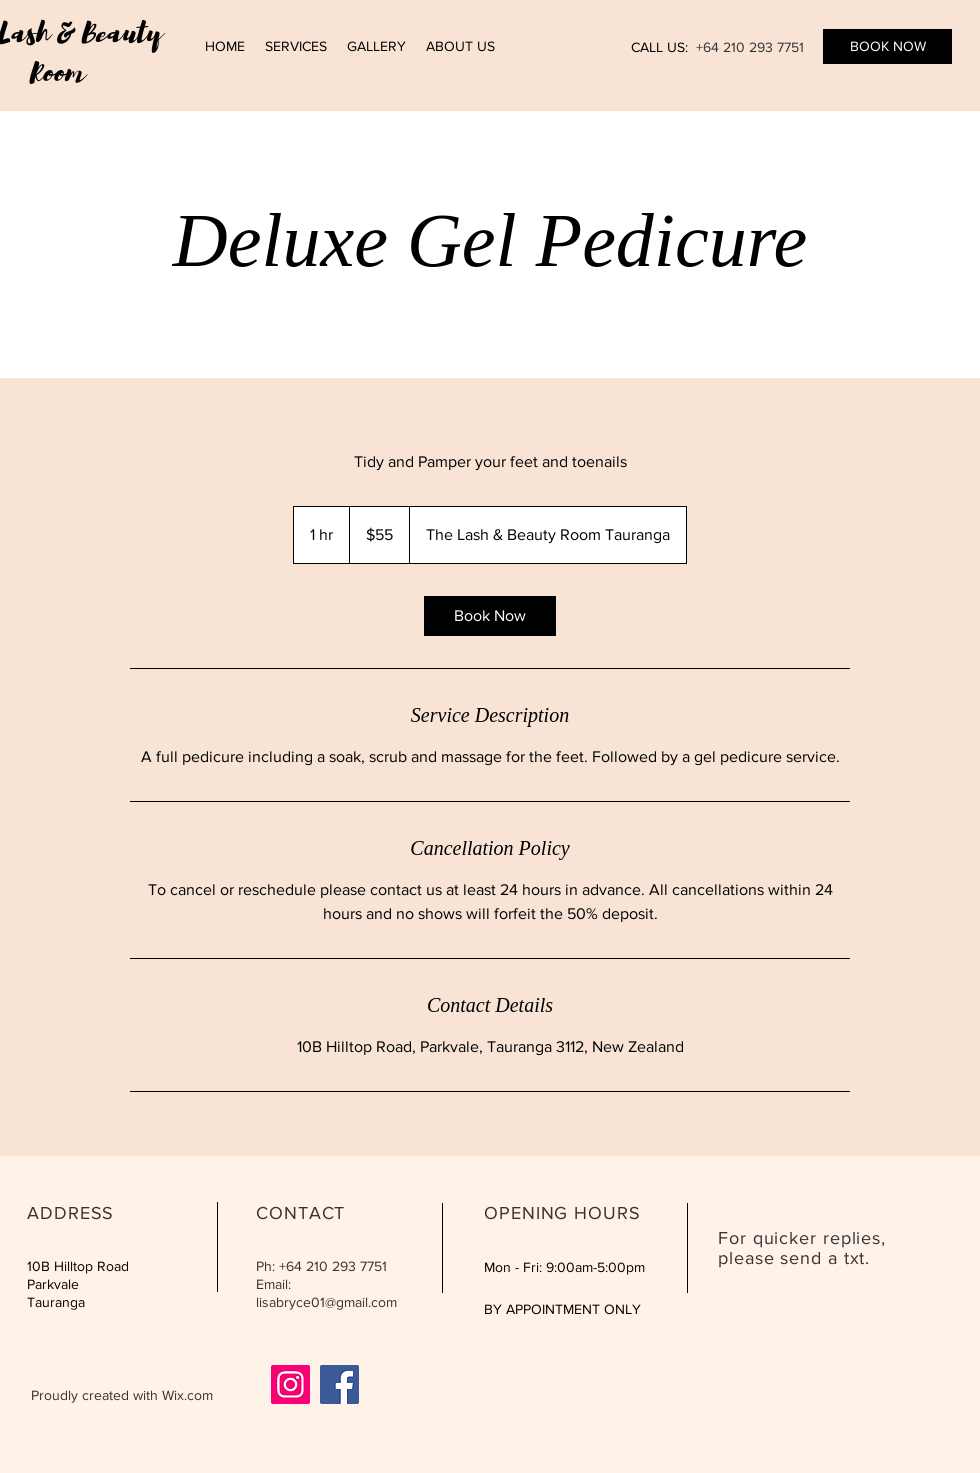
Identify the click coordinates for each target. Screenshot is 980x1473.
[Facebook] (339, 1384)
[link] (490, 616)
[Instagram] (290, 1384)
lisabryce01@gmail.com (326, 1302)
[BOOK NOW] (887, 46)
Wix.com (187, 1395)
